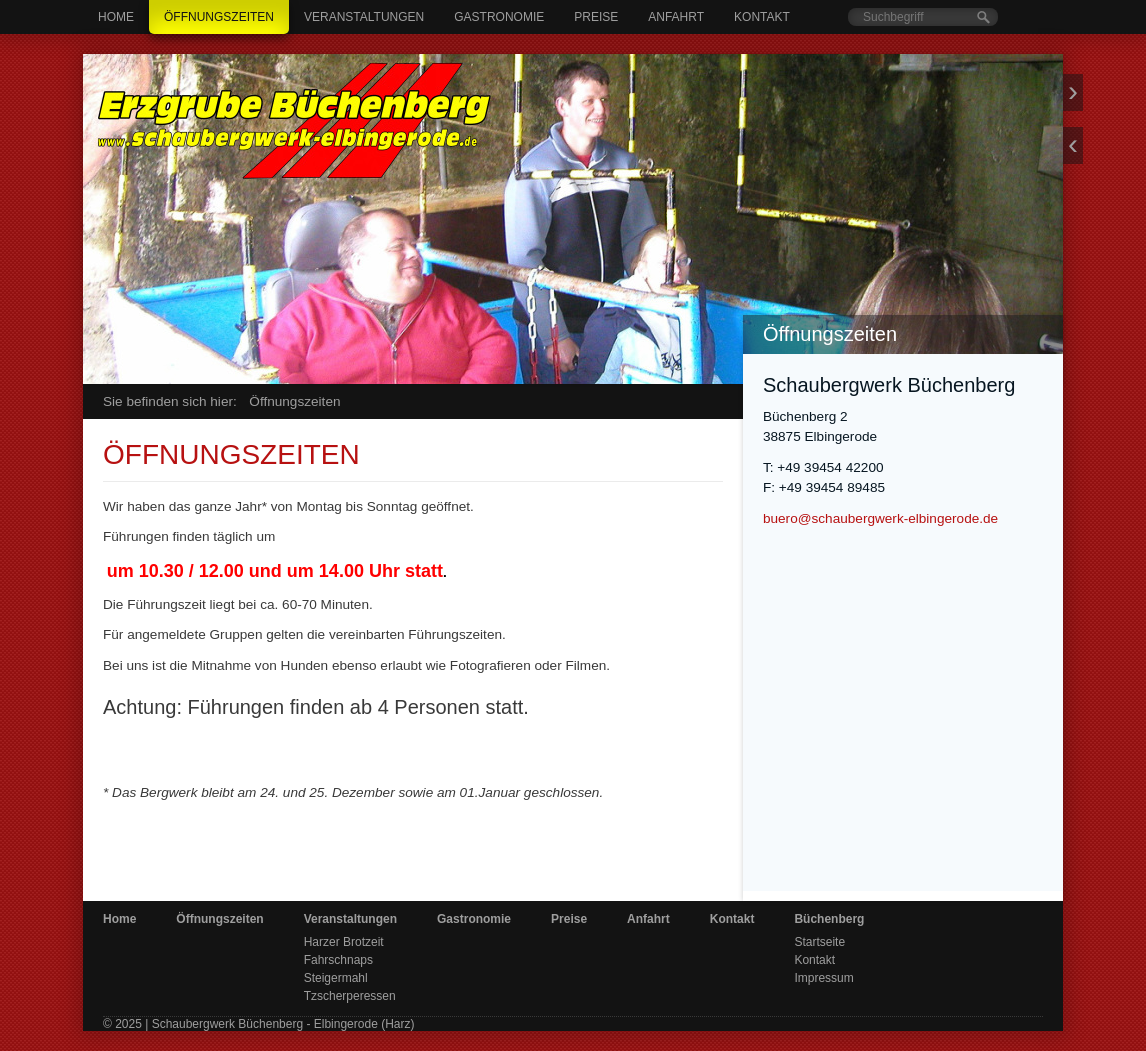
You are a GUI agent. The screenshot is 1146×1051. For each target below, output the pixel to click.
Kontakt (762, 17)
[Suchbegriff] (923, 17)
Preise (596, 17)
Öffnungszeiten (219, 17)
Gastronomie (499, 17)
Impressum (823, 978)
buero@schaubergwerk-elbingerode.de (880, 518)
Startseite (819, 942)
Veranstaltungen (364, 17)
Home (116, 17)
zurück (1073, 145)
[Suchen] (983, 17)
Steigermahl (336, 978)
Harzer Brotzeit (344, 942)
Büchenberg (829, 919)
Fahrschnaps (338, 960)
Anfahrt (676, 17)
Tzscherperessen (350, 996)
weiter (1073, 92)
